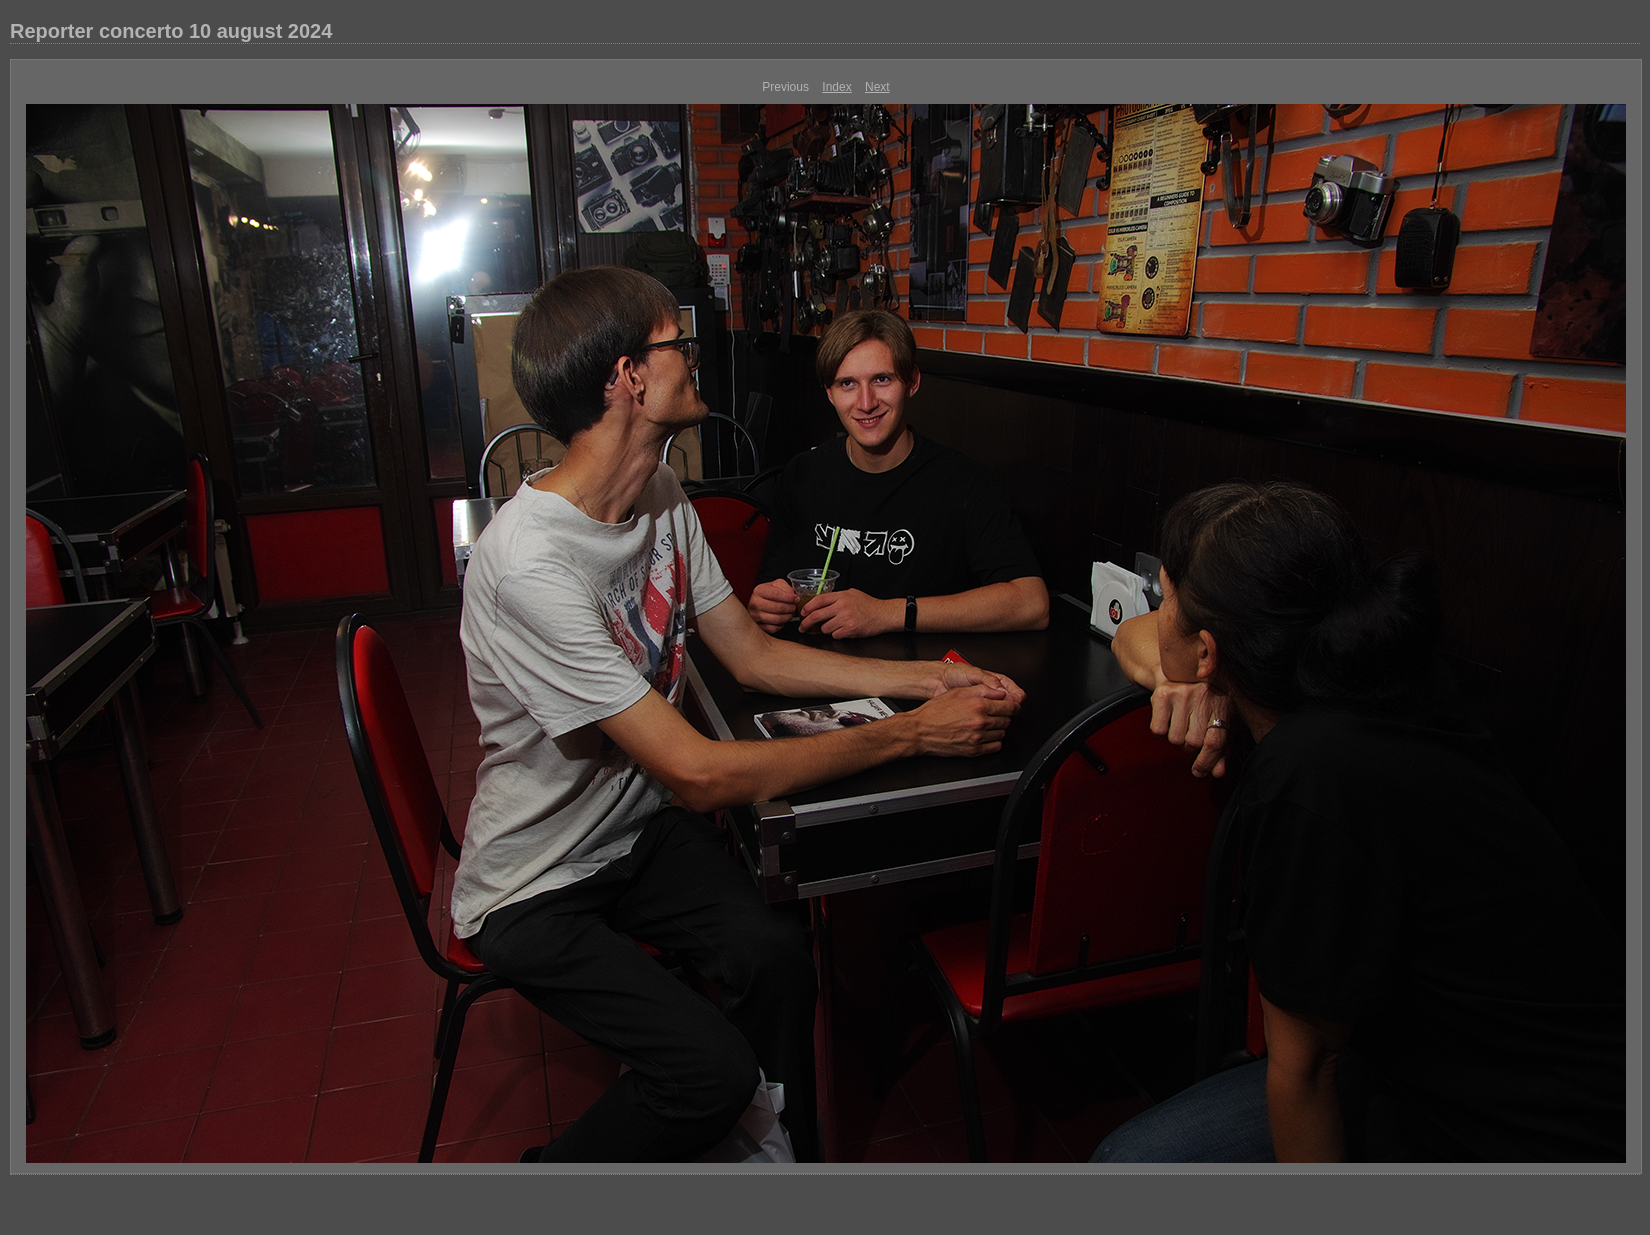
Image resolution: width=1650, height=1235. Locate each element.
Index (836, 87)
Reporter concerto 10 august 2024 (171, 31)
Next (877, 87)
